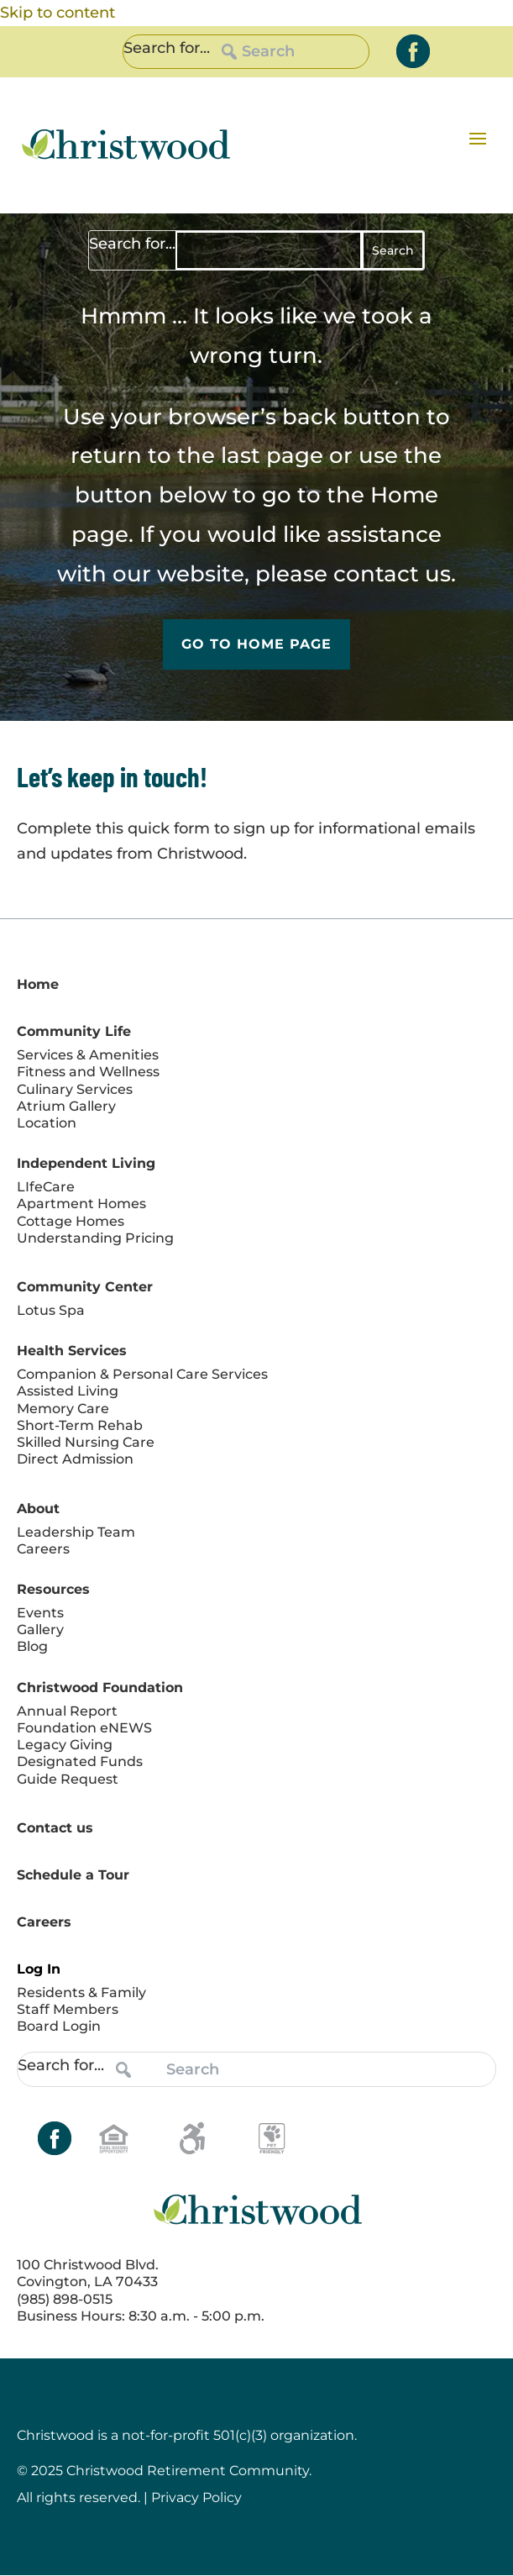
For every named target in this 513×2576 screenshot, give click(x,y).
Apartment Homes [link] (81, 1204)
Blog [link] (32, 1647)
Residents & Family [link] (81, 1992)
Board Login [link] (59, 2027)
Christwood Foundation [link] (100, 1687)
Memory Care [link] (63, 1409)
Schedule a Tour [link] (73, 1875)
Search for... (166, 48)
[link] (413, 51)
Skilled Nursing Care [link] (85, 1443)
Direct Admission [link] (75, 1460)
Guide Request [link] (67, 1779)
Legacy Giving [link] (65, 1745)
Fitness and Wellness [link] (88, 1072)
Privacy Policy (196, 2498)
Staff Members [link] (67, 2009)
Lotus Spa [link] (51, 1310)
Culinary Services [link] (75, 1089)
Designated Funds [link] (80, 1762)
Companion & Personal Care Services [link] (142, 1375)
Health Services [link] (72, 1351)
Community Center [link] (85, 1287)
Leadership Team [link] (76, 1532)
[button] (477, 137)
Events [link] (40, 1613)
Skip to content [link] (57, 12)
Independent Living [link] (86, 1164)
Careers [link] (43, 1549)
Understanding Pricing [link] (95, 1238)
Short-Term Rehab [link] (80, 1425)
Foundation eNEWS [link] (84, 1728)
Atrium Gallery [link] (66, 1106)
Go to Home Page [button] (256, 645)
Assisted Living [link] (67, 1392)
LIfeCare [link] (46, 1188)
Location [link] (46, 1123)
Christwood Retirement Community (187, 2471)
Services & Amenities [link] (88, 1056)
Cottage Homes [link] (70, 1221)
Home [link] (404, 494)
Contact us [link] (55, 1828)
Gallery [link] (40, 1630)
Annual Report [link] (67, 1711)
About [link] (38, 1509)
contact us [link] (392, 573)
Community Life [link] (74, 1032)
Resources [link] (53, 1589)
